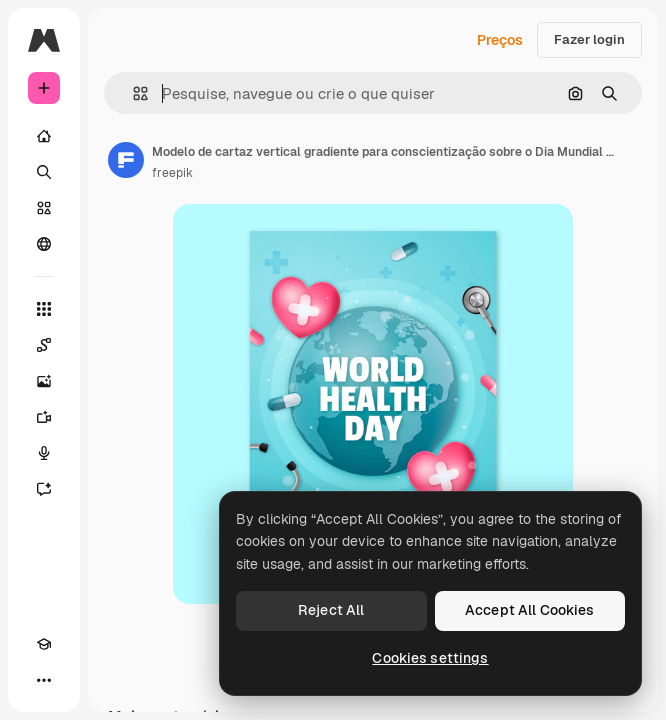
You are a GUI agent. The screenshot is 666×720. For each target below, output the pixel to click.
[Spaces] (44, 345)
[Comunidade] (44, 244)
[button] (132, 93)
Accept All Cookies (530, 610)
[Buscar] (44, 172)
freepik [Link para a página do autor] (172, 173)
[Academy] (44, 644)
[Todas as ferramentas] (44, 309)
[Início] (44, 136)
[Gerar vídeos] (44, 417)
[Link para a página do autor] (126, 160)
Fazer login (589, 39)
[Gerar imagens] (44, 381)
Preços (500, 40)
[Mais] (44, 680)
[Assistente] (44, 489)
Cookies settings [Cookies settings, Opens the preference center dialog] (430, 658)
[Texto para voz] (44, 453)
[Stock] (44, 208)
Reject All (331, 610)
